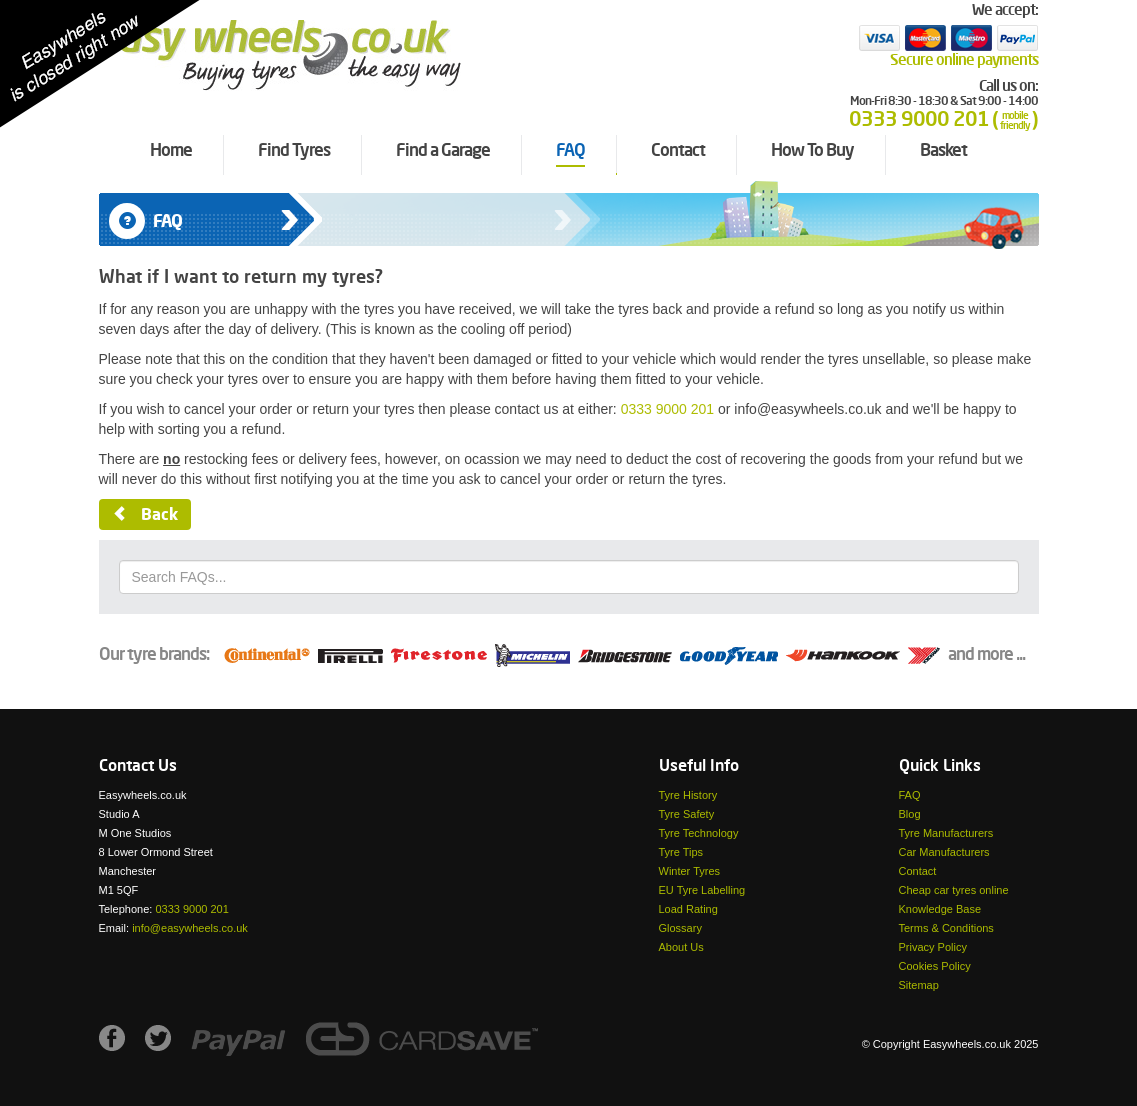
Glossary (680, 928)
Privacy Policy (933, 947)
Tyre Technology (699, 833)
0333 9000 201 (667, 409)
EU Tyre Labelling (702, 890)
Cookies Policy (935, 966)
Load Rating (688, 909)
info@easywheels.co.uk (190, 928)
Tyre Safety (687, 814)
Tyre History (688, 795)
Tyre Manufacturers (946, 833)
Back (145, 515)
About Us (681, 947)
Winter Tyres (690, 871)
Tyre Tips (681, 852)
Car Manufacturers (944, 852)
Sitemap (919, 985)
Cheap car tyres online (954, 890)
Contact (918, 871)
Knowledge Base (940, 909)
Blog (910, 814)
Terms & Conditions (946, 928)
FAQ (910, 795)
